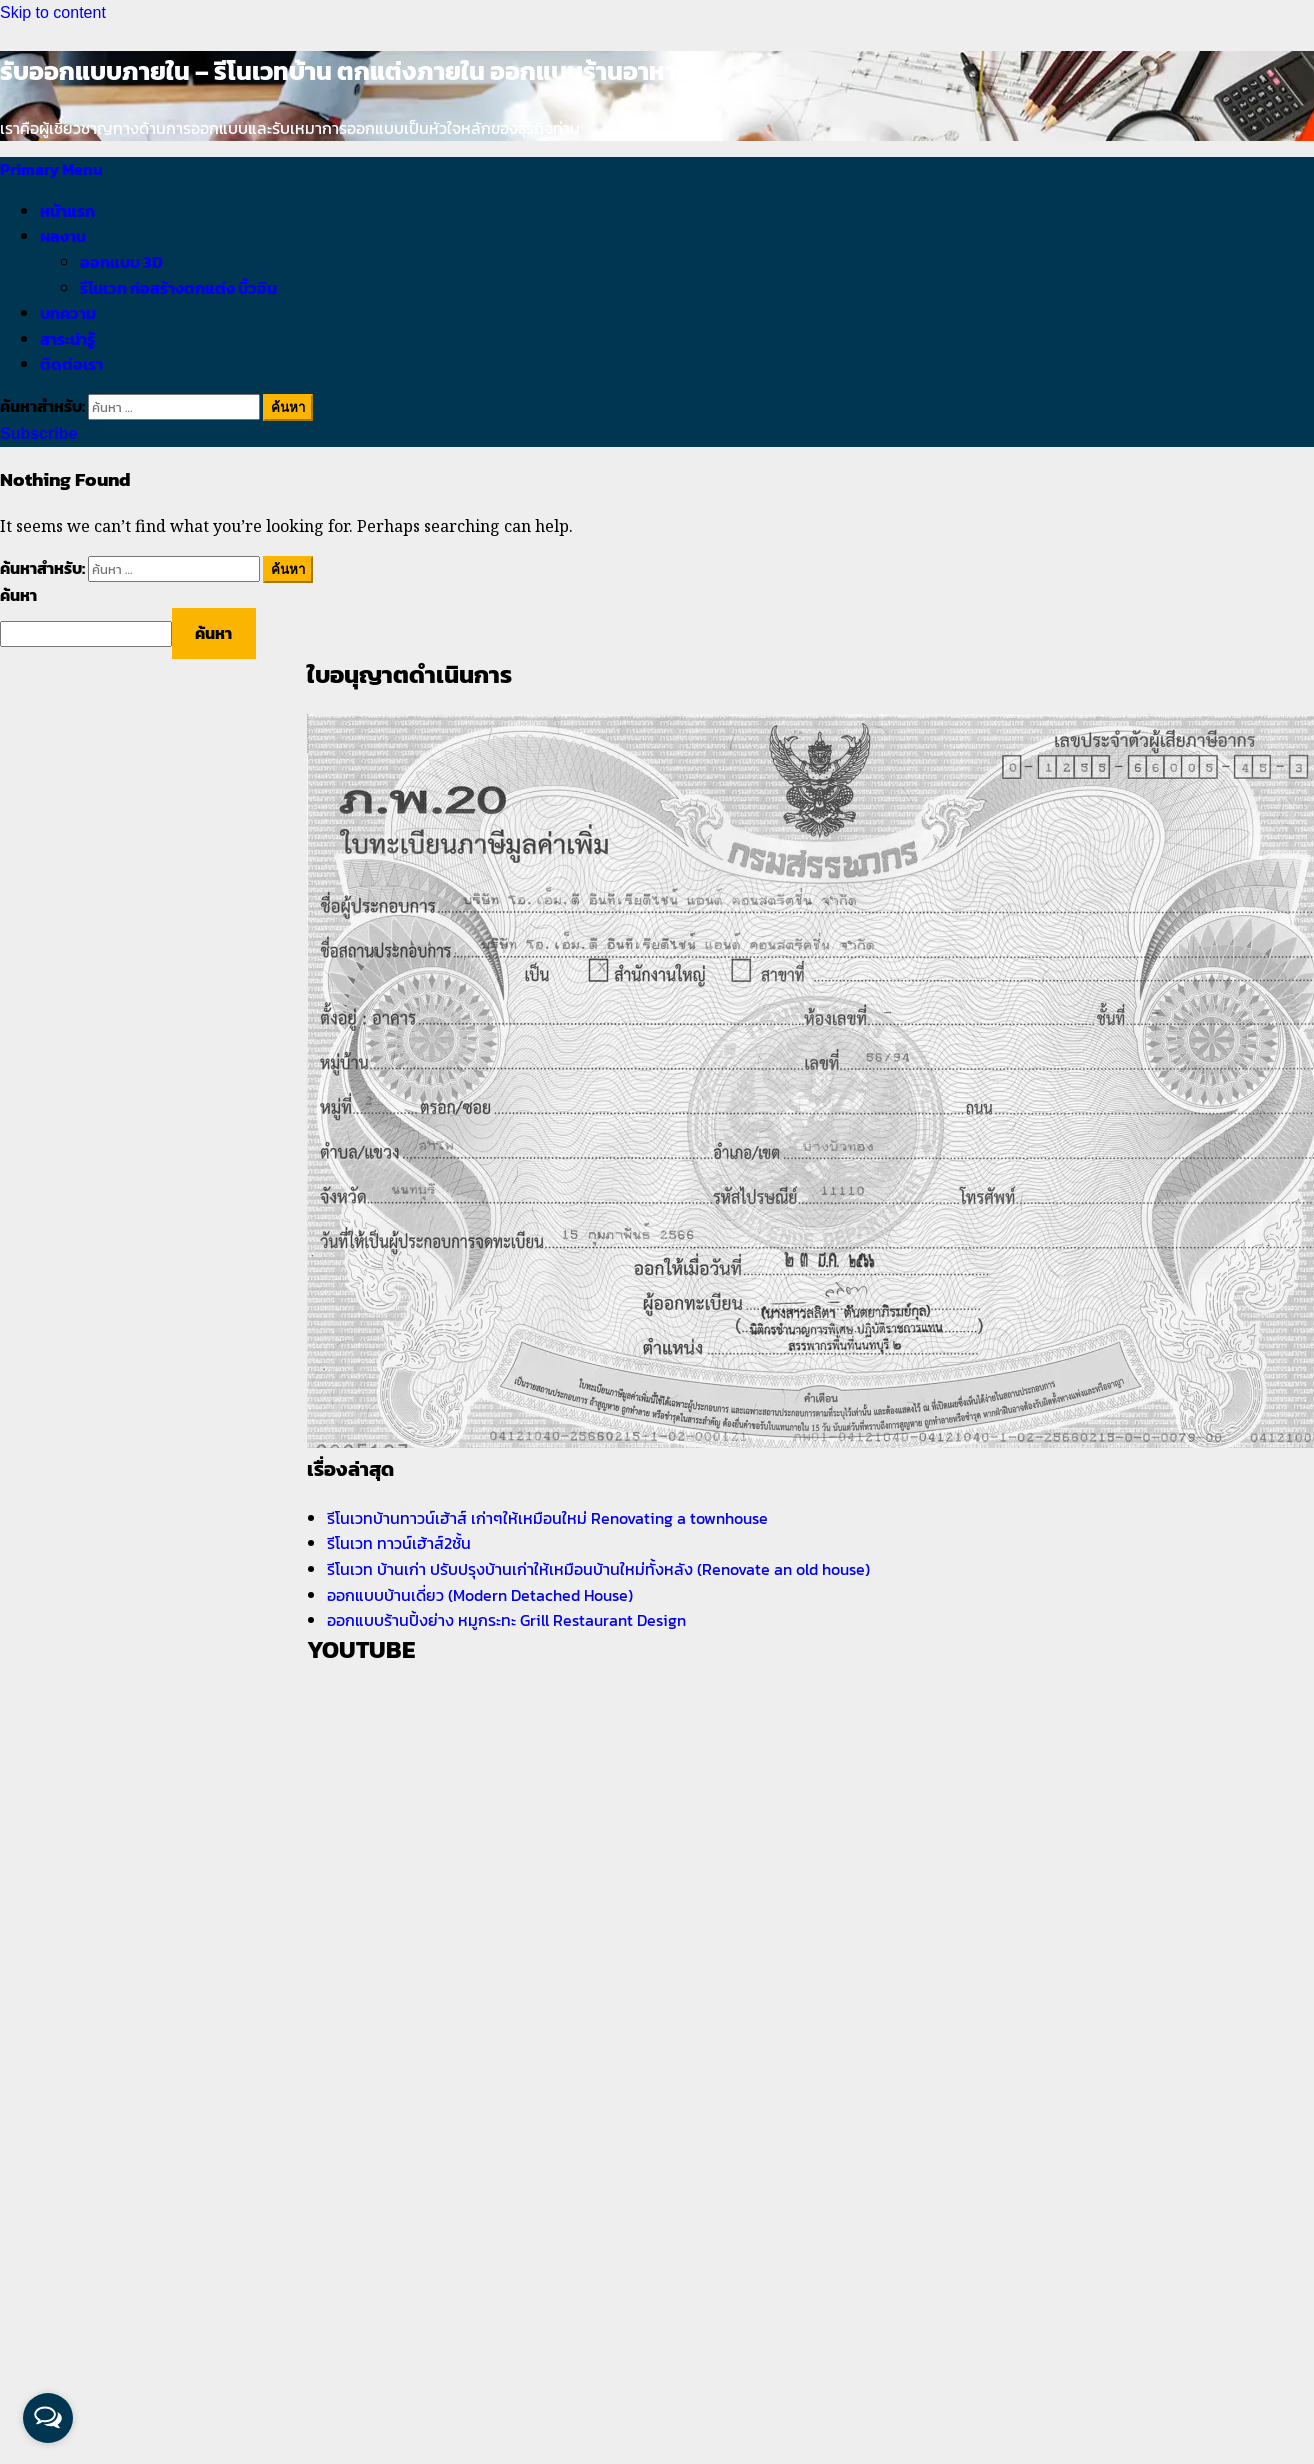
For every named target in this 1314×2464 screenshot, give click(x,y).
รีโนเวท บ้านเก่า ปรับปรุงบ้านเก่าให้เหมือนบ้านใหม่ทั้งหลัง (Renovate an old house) (598, 1569)
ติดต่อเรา (71, 364)
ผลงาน (63, 236)
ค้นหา (18, 595)
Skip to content (53, 12)
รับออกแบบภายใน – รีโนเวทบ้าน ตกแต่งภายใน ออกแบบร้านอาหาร (344, 71)
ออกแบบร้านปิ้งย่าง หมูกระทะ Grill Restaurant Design (506, 1620)
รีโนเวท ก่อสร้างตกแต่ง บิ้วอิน (178, 288)
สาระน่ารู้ (67, 339)
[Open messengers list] (48, 2418)
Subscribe (38, 433)
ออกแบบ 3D (121, 262)
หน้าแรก (67, 211)
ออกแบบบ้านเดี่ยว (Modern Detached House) (480, 1595)
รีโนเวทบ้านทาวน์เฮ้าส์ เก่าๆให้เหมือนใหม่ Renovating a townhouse (547, 1518)
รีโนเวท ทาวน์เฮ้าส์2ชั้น (399, 1543)
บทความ (68, 313)
